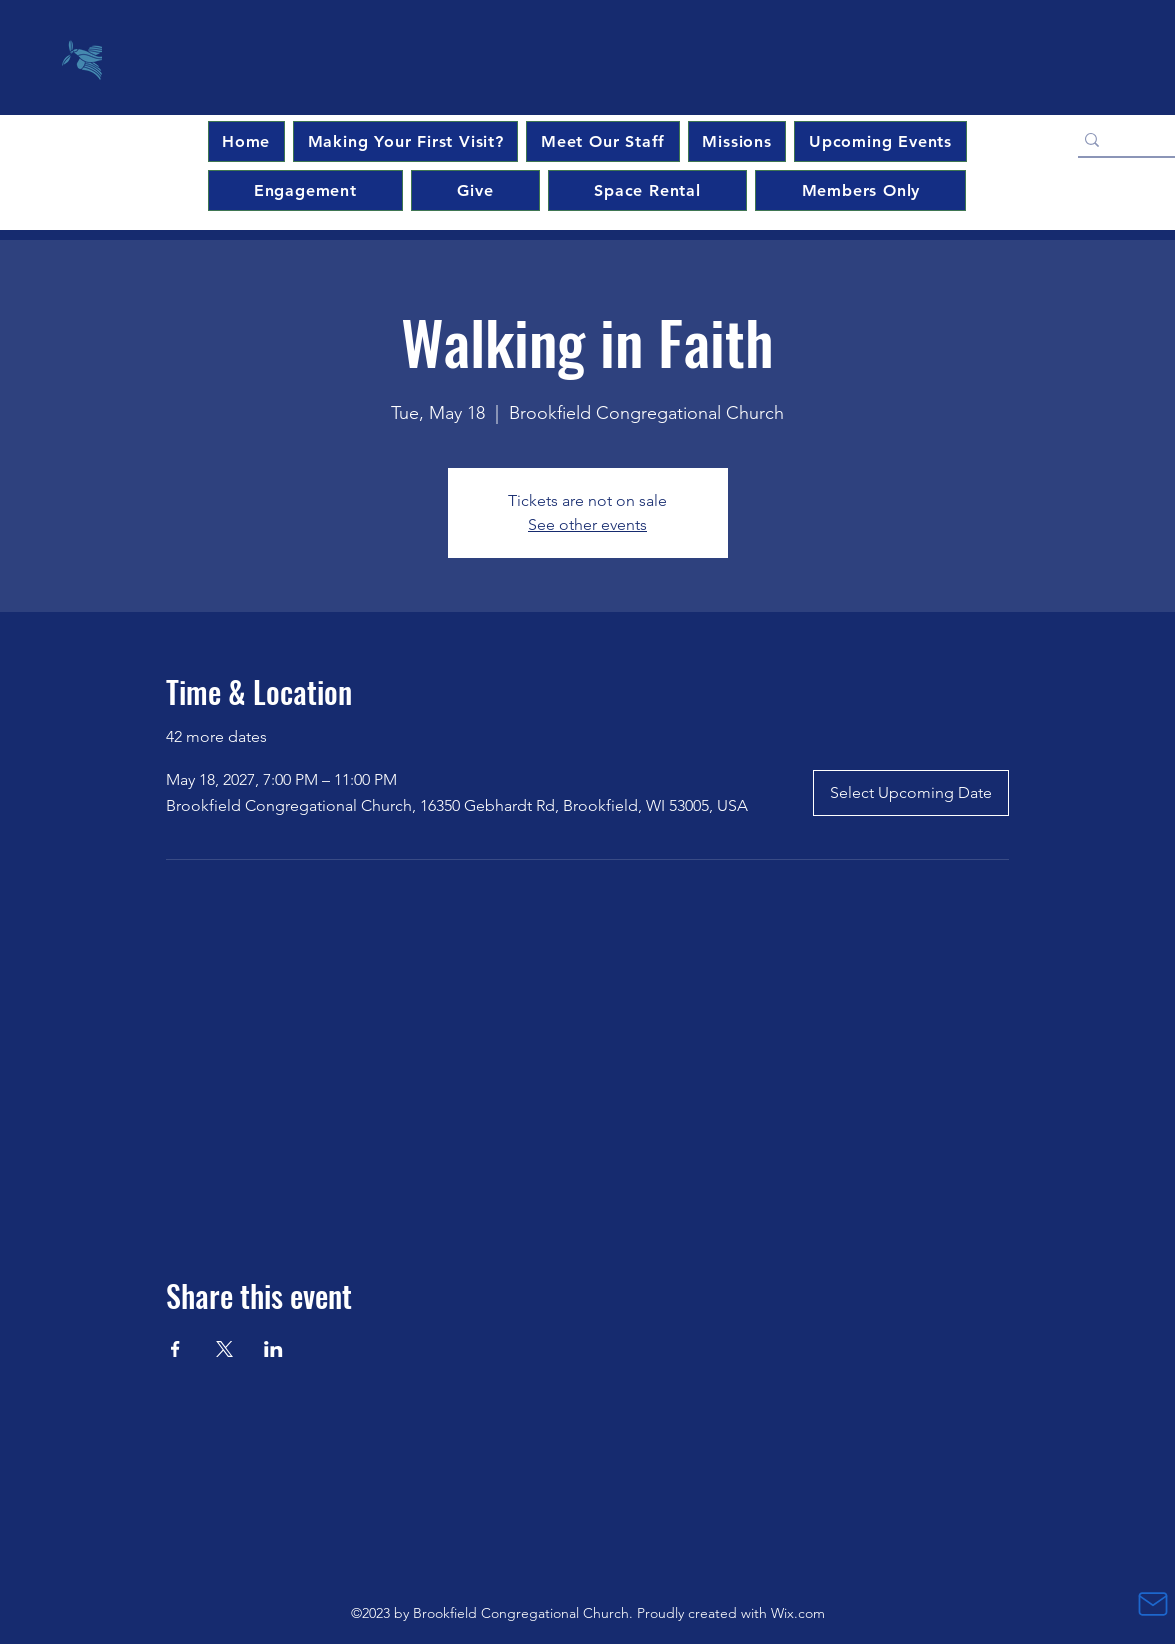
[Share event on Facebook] (175, 1349)
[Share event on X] (224, 1349)
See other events (587, 524)
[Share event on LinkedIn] (273, 1349)
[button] (880, 141)
